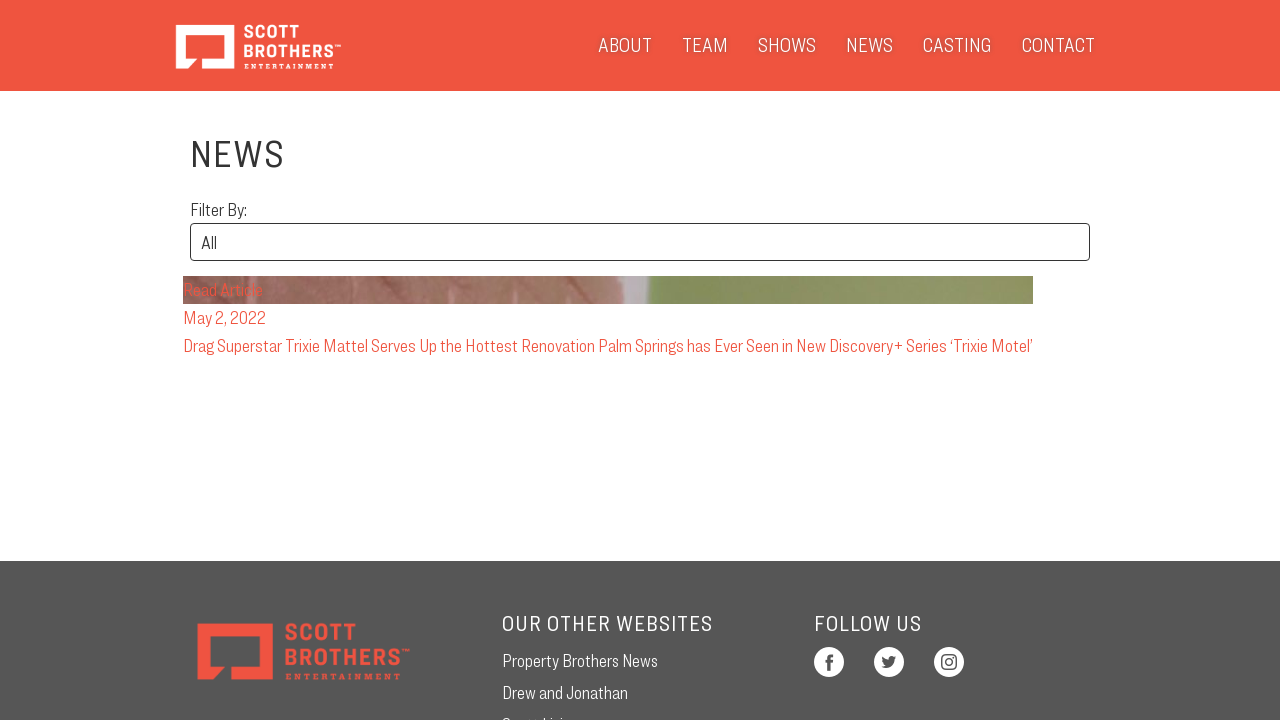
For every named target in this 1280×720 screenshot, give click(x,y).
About (625, 45)
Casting (957, 45)
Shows (787, 45)
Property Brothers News (580, 660)
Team (705, 45)
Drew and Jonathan (565, 692)
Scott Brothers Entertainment (257, 45)
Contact (1058, 45)
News (869, 45)
